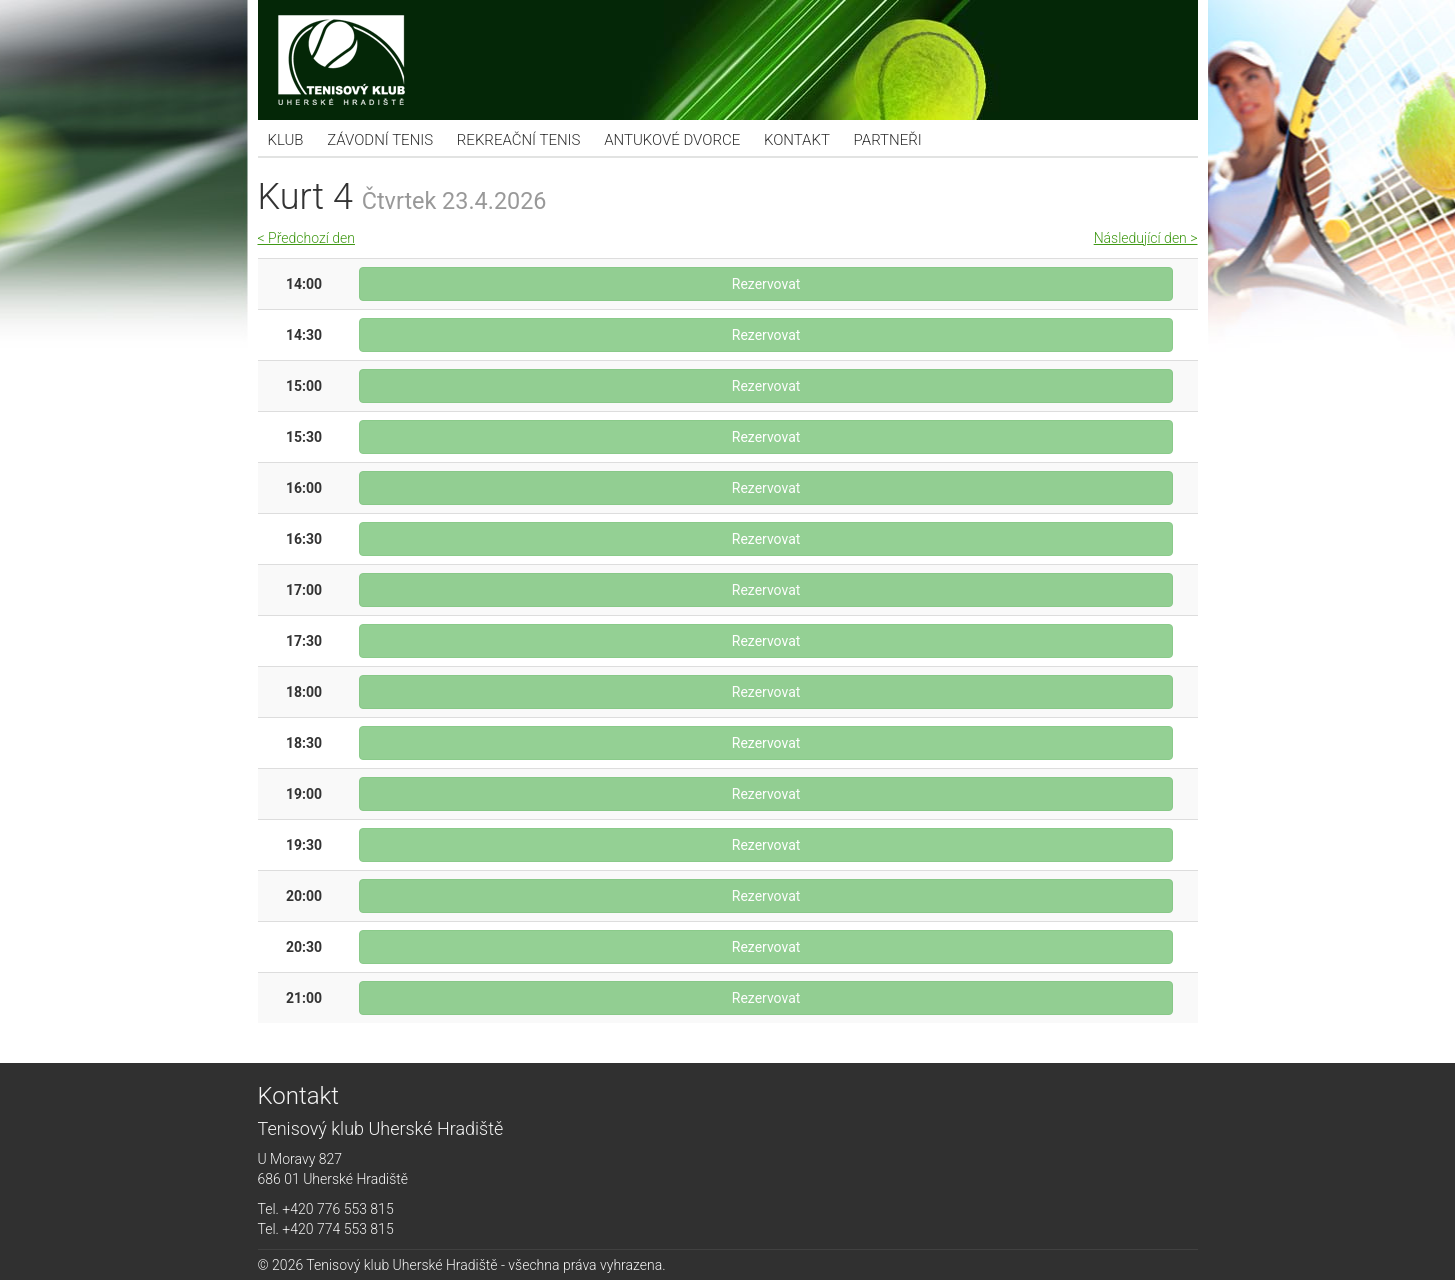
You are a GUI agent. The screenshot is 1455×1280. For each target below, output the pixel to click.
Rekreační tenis (519, 140)
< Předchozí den (306, 238)
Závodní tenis (380, 140)
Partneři (888, 140)
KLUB (286, 140)
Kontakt (797, 140)
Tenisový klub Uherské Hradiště (728, 60)
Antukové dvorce (672, 140)
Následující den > (1146, 238)
